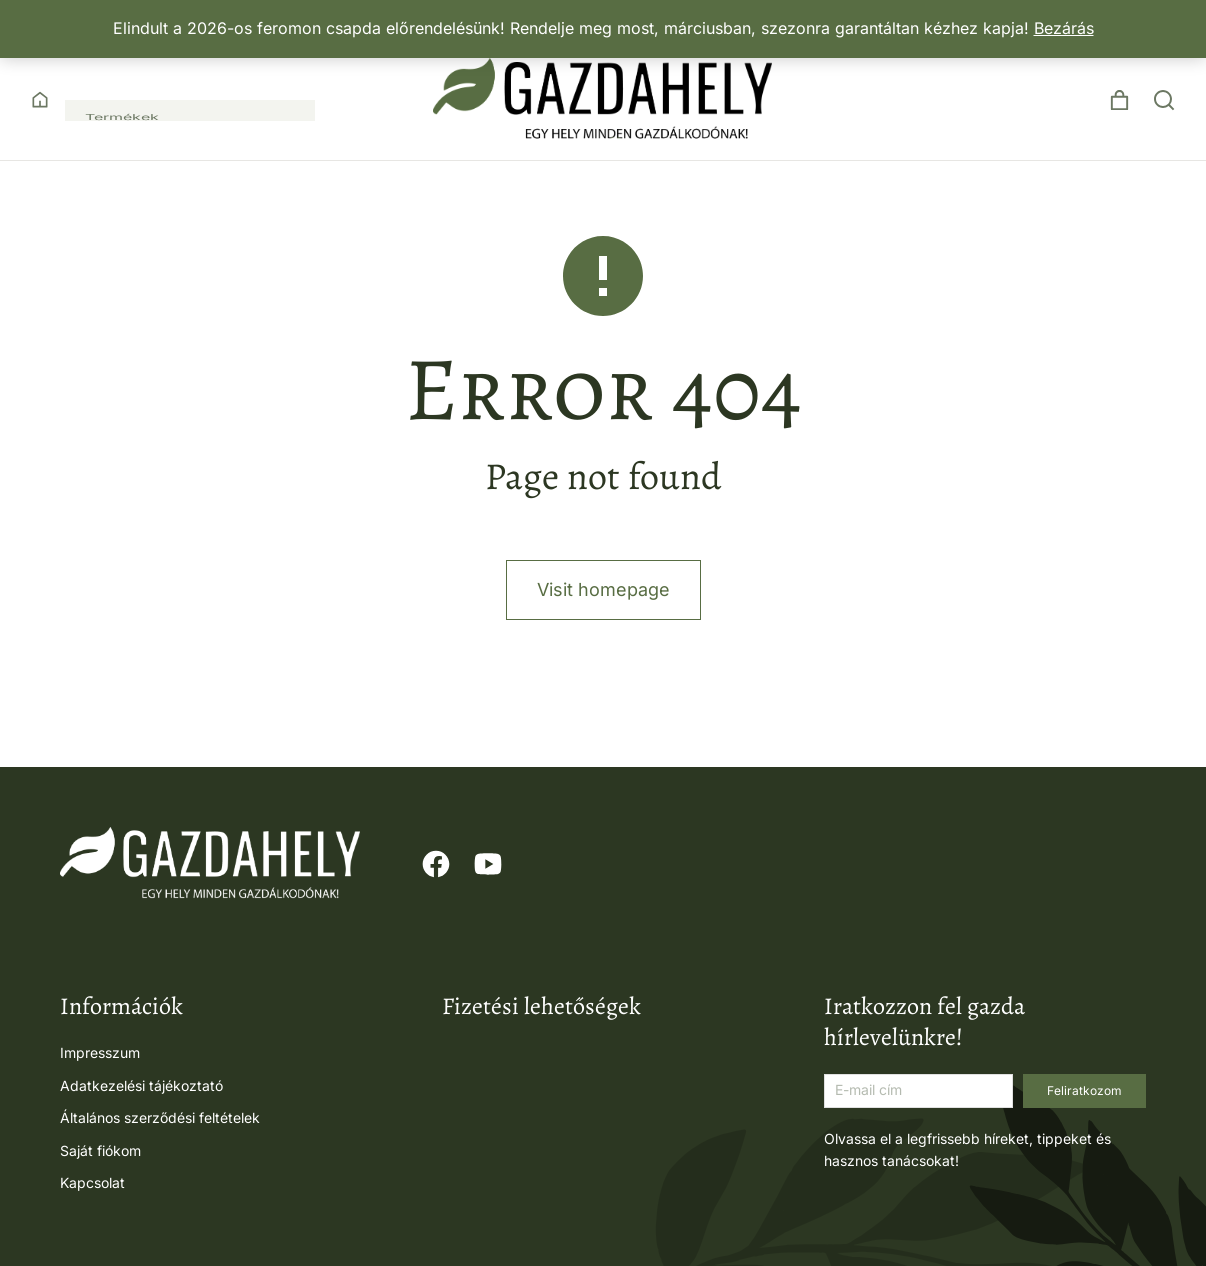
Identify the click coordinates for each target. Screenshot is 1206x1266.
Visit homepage (603, 639)
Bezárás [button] (1064, 28)
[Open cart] (1119, 100)
